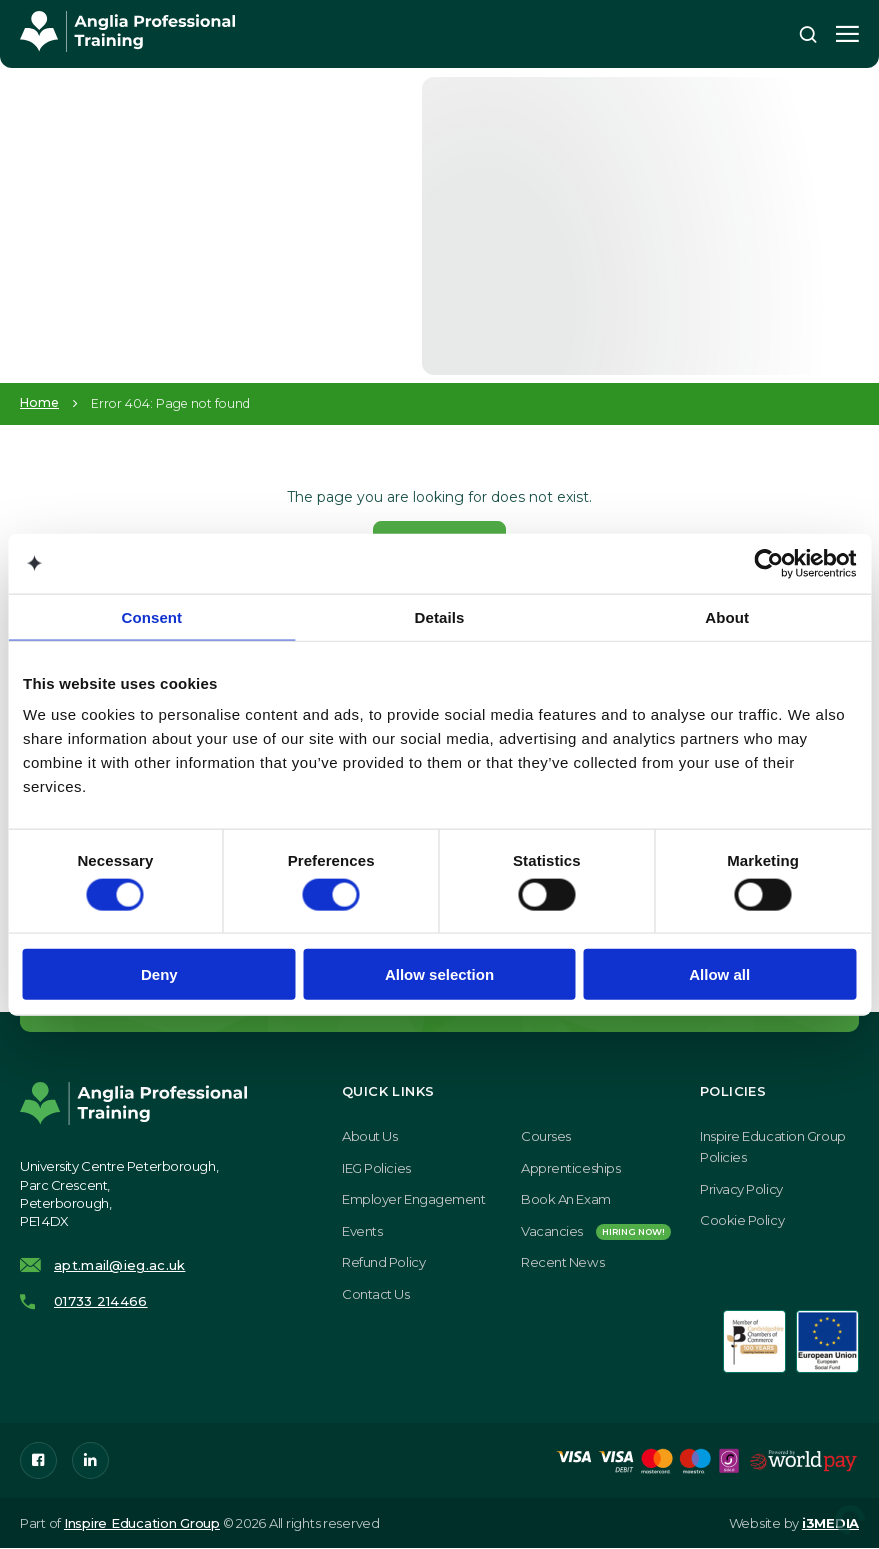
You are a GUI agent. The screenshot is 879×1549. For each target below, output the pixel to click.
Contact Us (376, 1295)
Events (362, 1232)
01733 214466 (101, 1302)
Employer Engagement (413, 1200)
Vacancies (596, 1232)
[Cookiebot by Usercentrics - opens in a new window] (768, 563)
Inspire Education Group (142, 1524)
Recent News (562, 1263)
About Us (369, 1137)
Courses (546, 1137)
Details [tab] (440, 616)
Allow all (719, 974)
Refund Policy (383, 1263)
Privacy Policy (741, 1190)
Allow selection (439, 974)
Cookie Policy (742, 1221)
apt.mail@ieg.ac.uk (119, 1267)
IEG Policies (376, 1169)
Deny (159, 974)
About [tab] (727, 616)
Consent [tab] (151, 616)
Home (39, 403)
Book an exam (566, 1200)
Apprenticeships (570, 1169)
